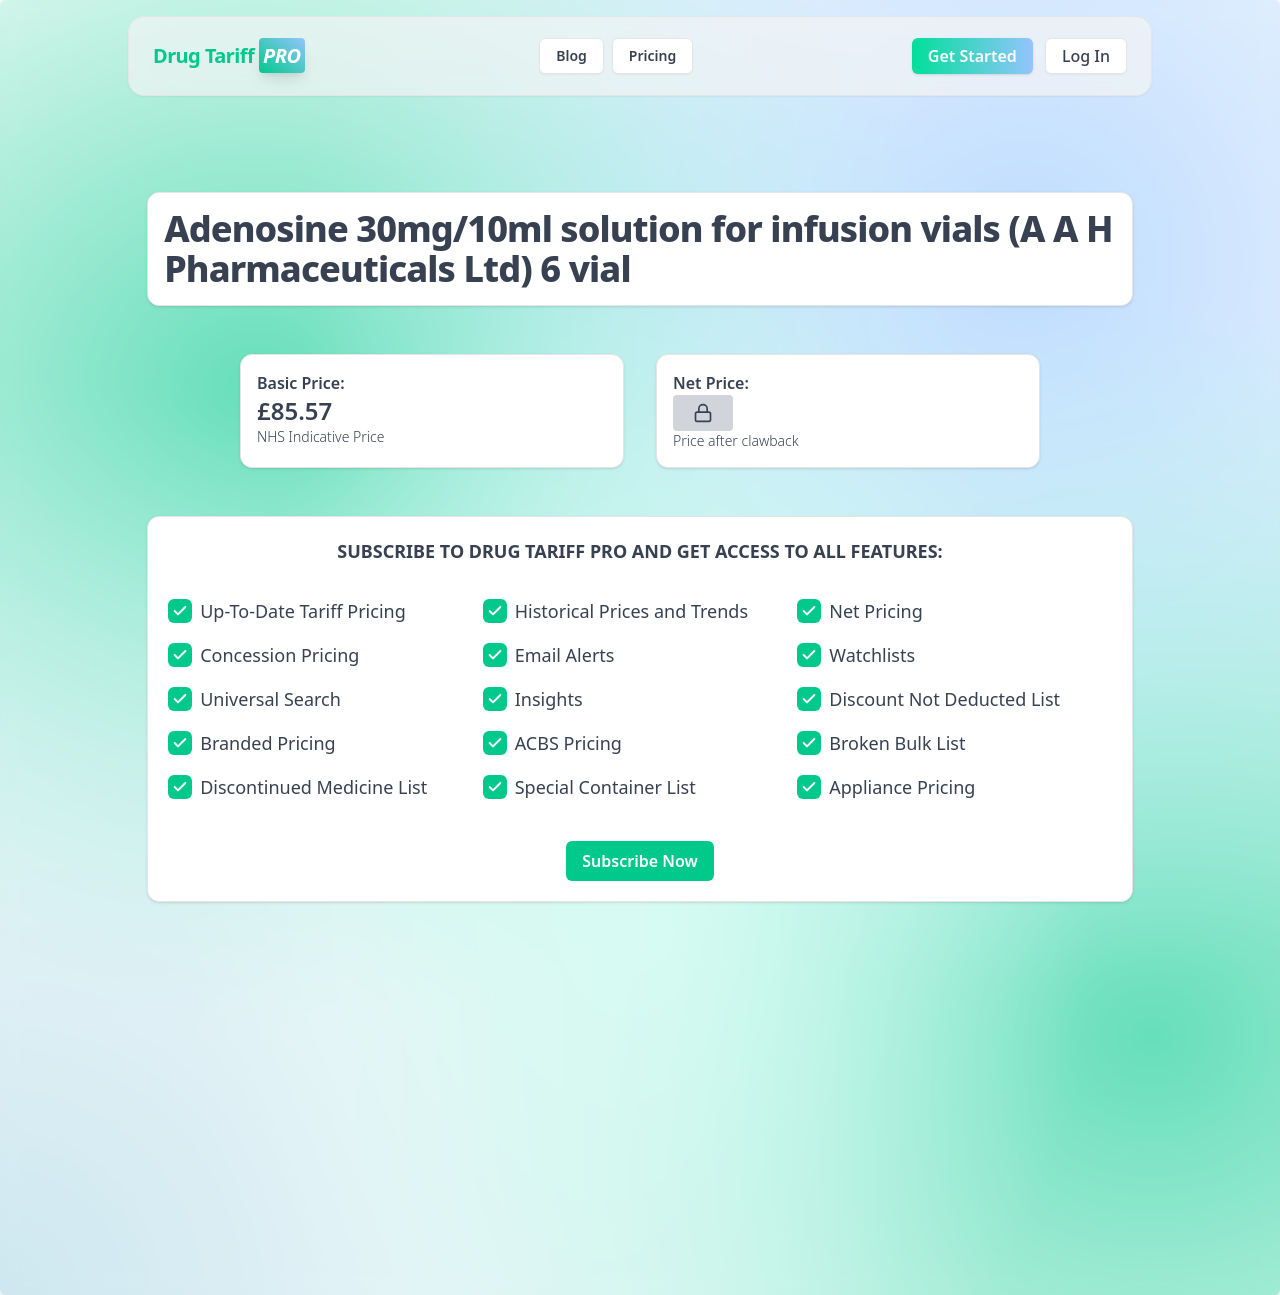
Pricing (652, 55)
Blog (571, 55)
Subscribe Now (639, 861)
